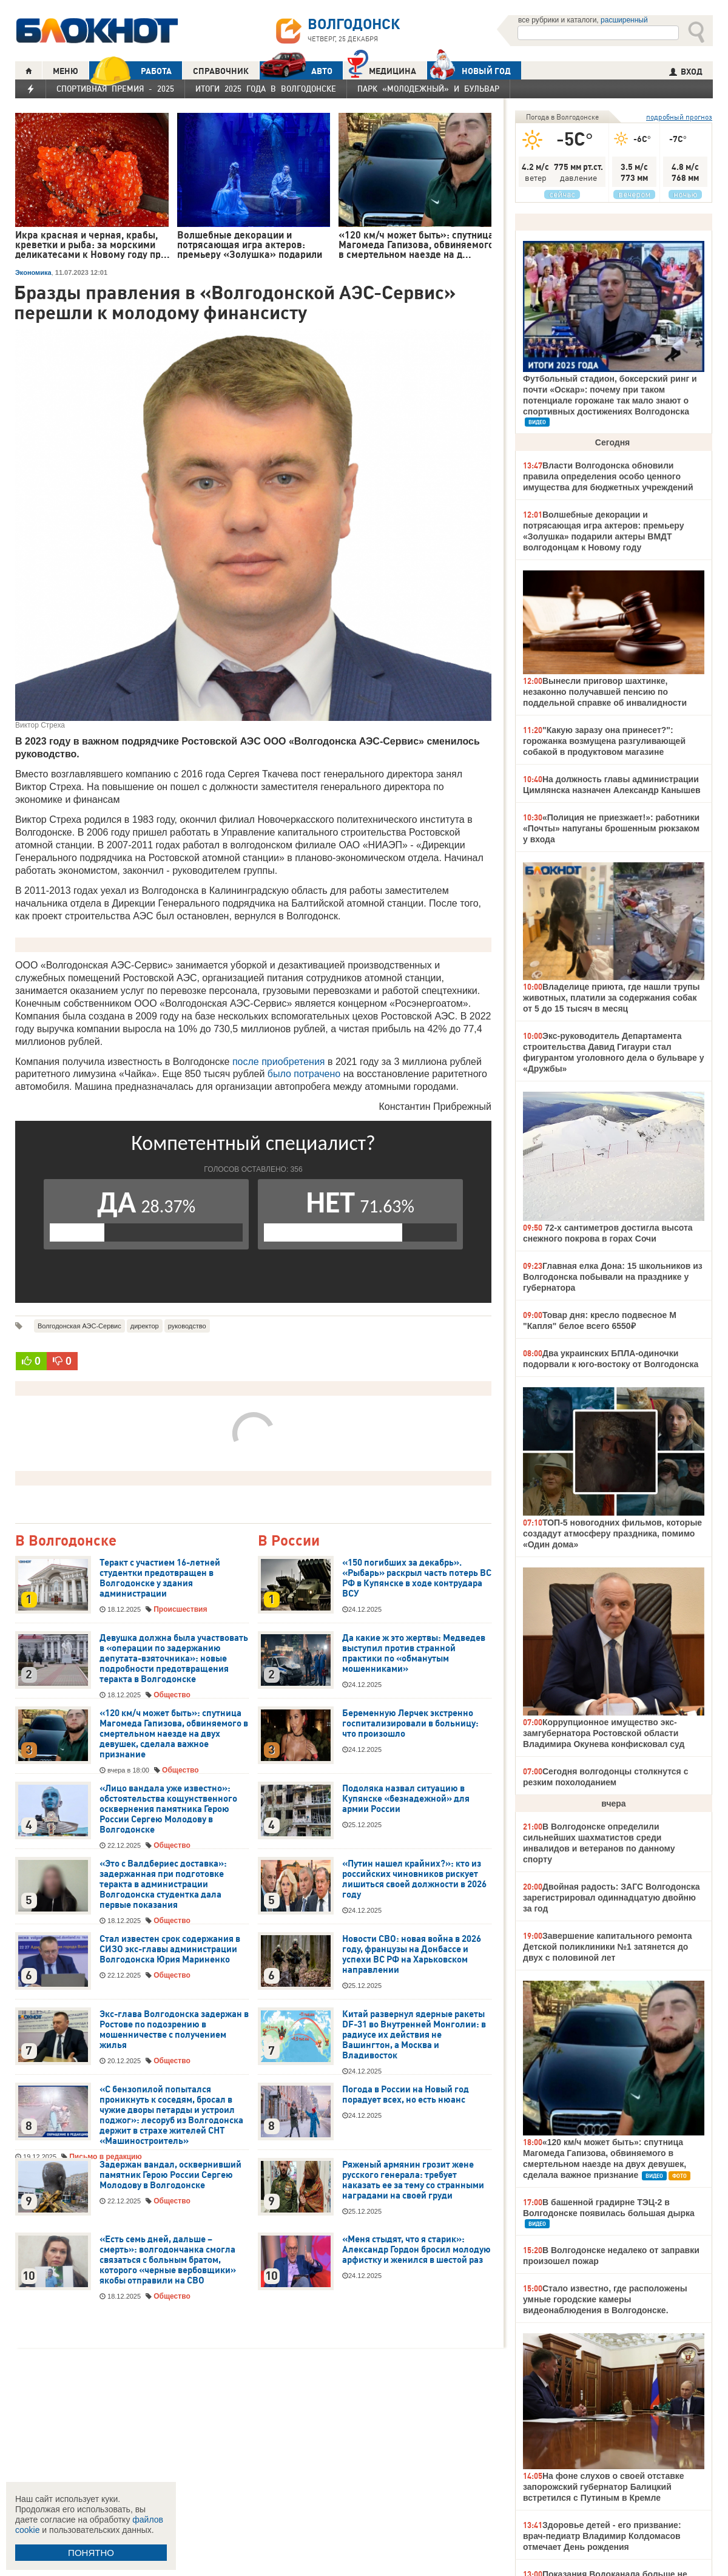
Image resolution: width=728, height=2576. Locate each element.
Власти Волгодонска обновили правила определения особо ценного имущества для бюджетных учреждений (608, 476)
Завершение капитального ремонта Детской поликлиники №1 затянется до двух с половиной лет (607, 1946)
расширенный (624, 20)
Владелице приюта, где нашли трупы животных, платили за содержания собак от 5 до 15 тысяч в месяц (611, 997)
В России (289, 1541)
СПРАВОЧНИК (221, 71)
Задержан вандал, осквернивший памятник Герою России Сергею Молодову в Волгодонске (170, 2175)
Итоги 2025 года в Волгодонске (265, 88)
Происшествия (180, 1609)
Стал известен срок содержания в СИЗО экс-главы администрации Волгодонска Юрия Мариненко (169, 1949)
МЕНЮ (65, 71)
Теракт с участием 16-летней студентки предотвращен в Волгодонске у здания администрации (159, 1578)
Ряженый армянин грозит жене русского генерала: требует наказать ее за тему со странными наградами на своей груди (413, 2180)
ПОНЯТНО (91, 2552)
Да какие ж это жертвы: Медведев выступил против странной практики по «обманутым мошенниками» (413, 1653)
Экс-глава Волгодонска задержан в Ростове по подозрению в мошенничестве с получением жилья (174, 2029)
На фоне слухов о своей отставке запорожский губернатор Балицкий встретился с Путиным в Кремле (603, 2487)
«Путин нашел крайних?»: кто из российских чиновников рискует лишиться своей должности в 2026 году (414, 1879)
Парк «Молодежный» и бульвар (428, 88)
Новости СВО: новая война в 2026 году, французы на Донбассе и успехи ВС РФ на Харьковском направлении (411, 1954)
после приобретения (278, 1061)
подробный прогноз (679, 116)
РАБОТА (130, 70)
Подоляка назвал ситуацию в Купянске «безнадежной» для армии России (406, 1798)
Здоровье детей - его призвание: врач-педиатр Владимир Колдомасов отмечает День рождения (602, 2536)
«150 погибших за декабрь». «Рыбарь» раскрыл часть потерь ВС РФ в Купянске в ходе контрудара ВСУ (416, 1578)
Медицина (382, 69)
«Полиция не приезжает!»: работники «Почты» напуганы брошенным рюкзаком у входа (611, 828)
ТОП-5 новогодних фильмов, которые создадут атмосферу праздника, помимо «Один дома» (612, 1533)
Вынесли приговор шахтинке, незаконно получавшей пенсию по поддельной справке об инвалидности (605, 692)
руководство (187, 1326)
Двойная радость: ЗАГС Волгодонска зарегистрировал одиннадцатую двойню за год (611, 1897)
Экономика (33, 272)
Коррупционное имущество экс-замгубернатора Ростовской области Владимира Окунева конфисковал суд (603, 1733)
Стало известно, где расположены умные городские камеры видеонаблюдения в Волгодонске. (605, 2299)
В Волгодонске (65, 1541)
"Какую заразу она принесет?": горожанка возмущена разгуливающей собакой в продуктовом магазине (604, 741)
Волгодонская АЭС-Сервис (79, 1326)
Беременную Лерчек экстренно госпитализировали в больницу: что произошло (410, 1723)
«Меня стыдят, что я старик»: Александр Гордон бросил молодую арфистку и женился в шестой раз (416, 2249)
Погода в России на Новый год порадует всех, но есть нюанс (405, 2094)
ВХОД (686, 71)
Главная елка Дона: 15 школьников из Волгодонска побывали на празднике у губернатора (613, 1277)
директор (144, 1326)
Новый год (469, 70)
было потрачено (304, 1074)
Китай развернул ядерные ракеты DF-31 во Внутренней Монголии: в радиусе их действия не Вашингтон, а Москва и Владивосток (414, 2035)
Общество (171, 1695)
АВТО (296, 70)
